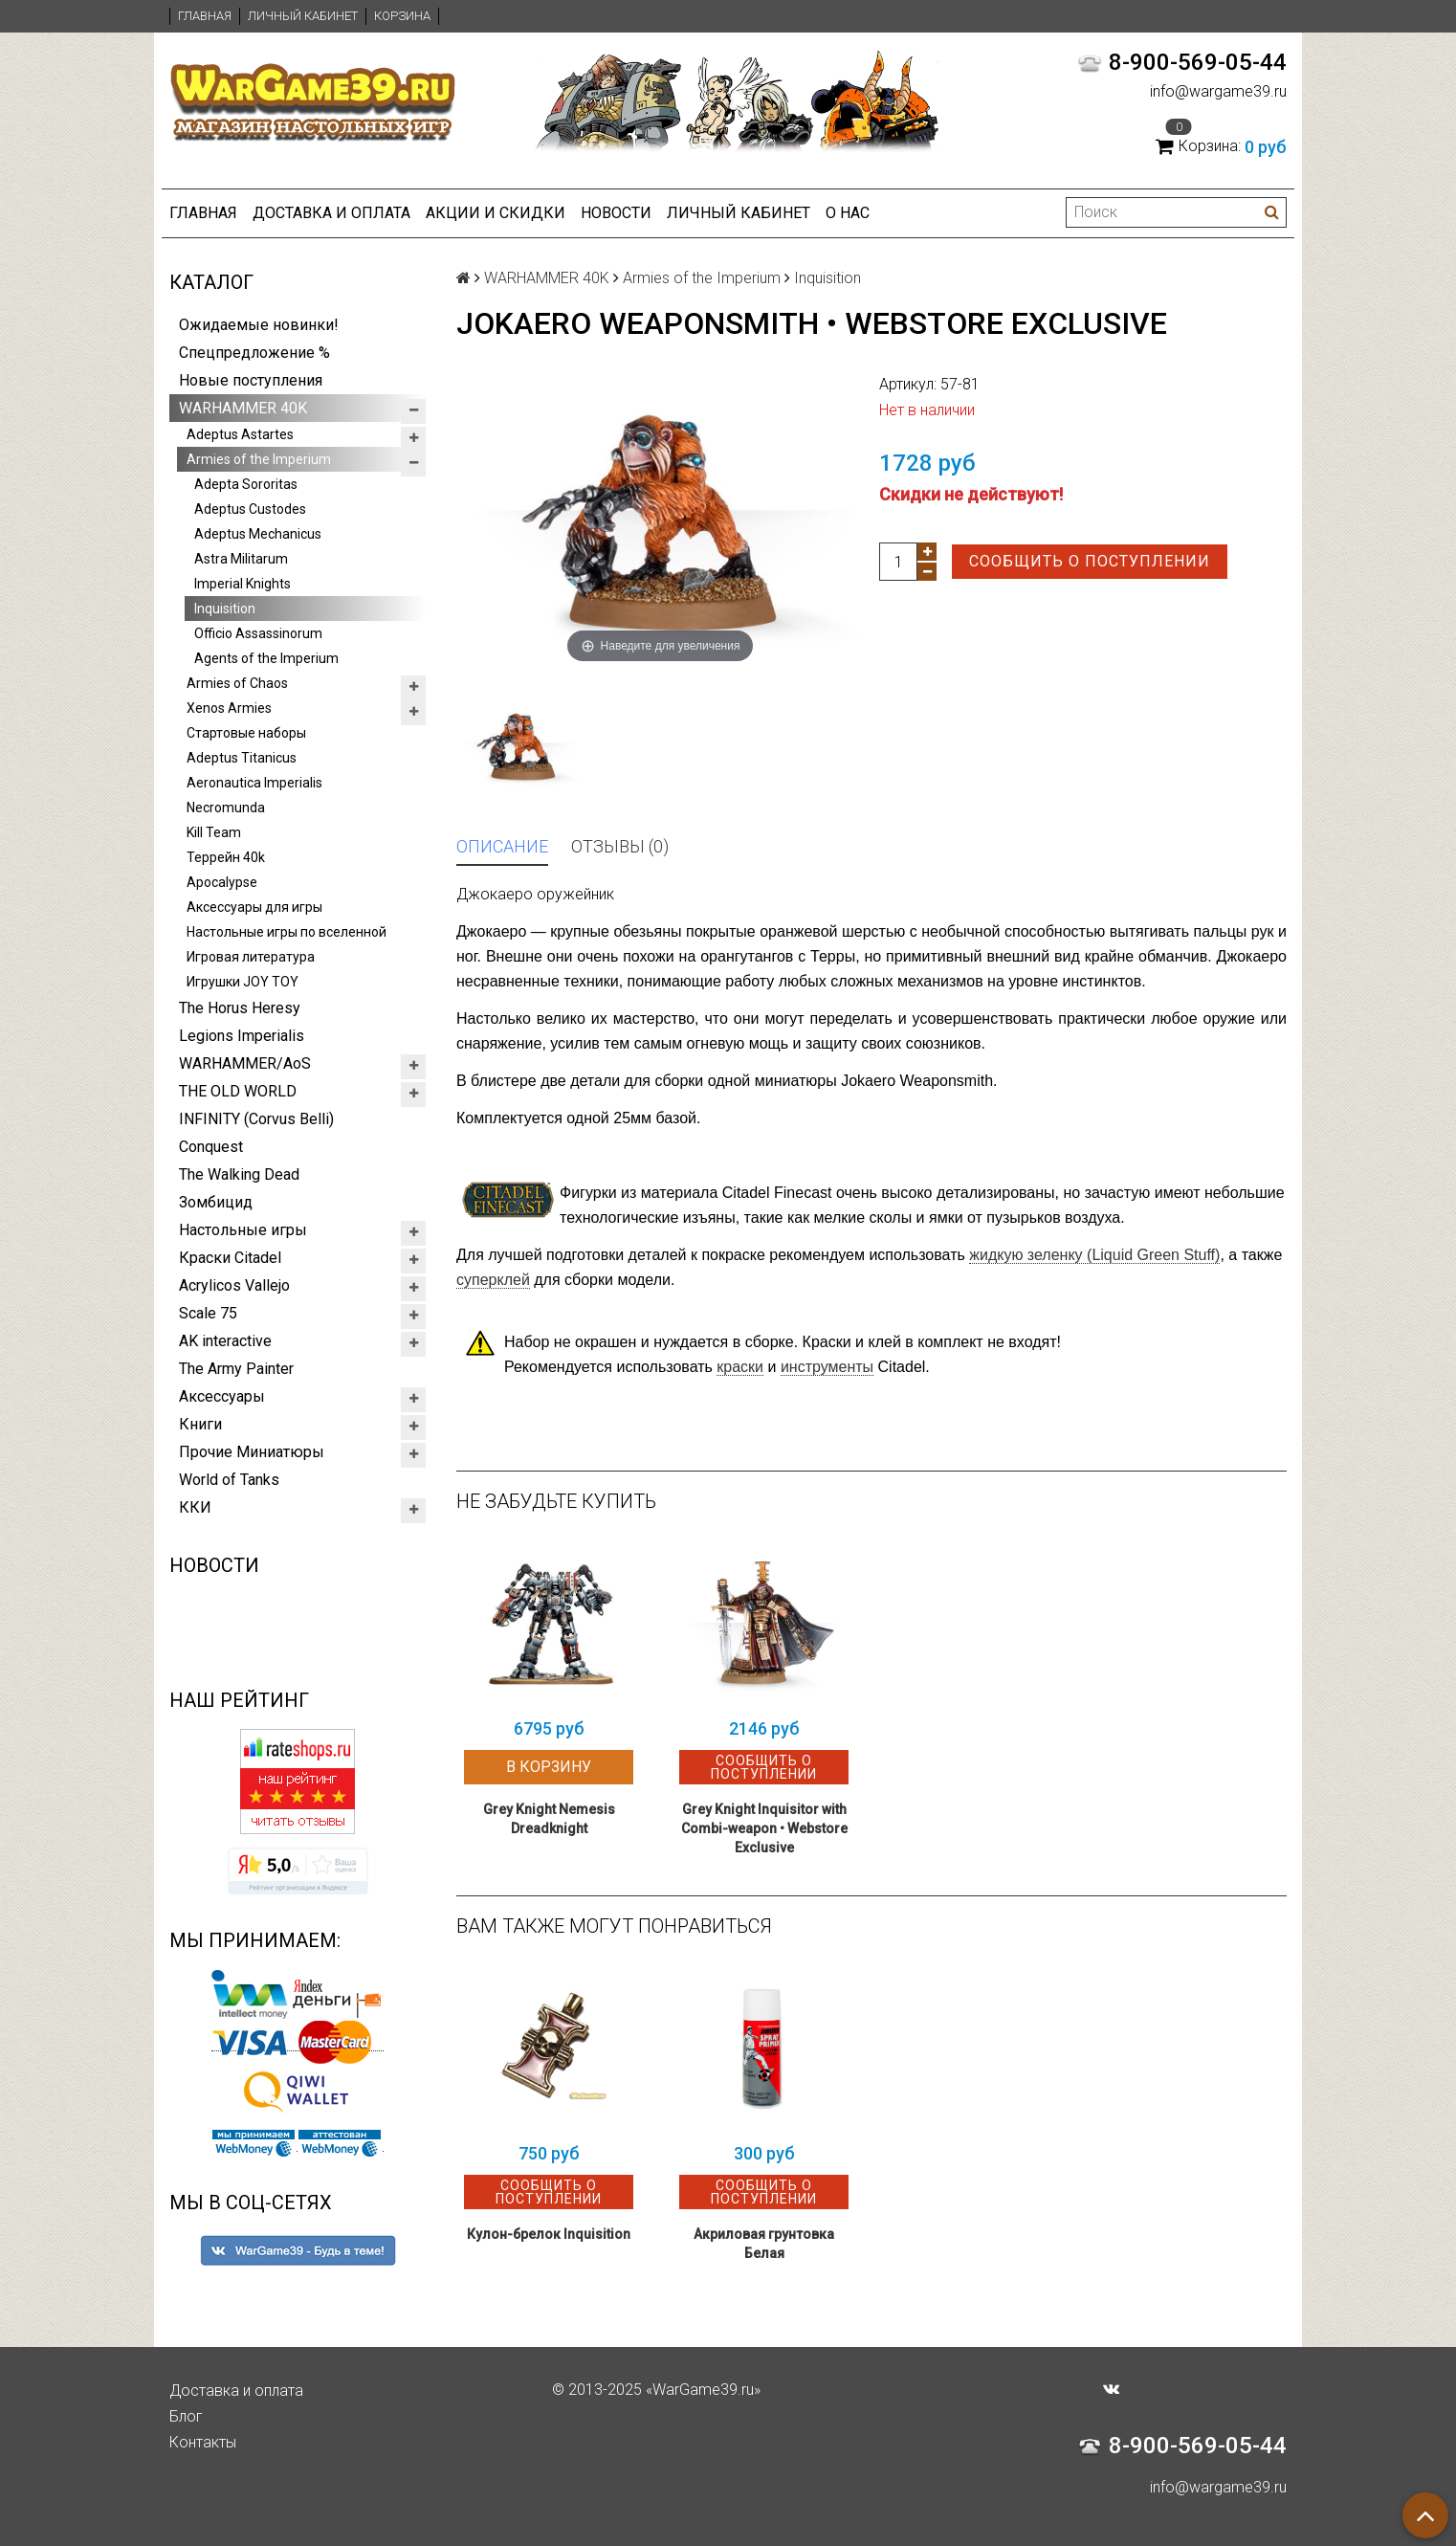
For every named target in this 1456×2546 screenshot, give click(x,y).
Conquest (211, 1147)
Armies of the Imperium (259, 459)
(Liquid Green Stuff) (1094, 1255)
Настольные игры (243, 1230)
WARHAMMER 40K (243, 408)
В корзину (548, 1767)
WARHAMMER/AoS (245, 1063)
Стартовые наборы (246, 733)
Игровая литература (251, 956)
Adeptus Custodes (250, 509)
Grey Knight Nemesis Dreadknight (549, 1819)
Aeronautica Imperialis (254, 782)
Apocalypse (222, 882)
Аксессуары (222, 1396)
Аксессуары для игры (254, 907)
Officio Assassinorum (258, 633)
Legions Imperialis (241, 1036)
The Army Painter (236, 1369)
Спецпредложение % (254, 352)
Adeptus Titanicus (242, 757)
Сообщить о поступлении (1089, 561)
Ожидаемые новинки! (259, 325)
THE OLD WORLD (238, 1091)
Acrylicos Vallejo (234, 1285)
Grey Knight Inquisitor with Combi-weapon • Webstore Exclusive (764, 1828)
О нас (848, 213)
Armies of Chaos (237, 683)
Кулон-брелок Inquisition (548, 2234)
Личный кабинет (303, 16)
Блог (186, 2416)
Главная (205, 16)
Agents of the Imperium (266, 658)
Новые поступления (250, 380)
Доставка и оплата (331, 213)
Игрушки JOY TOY (242, 981)
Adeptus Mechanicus (257, 534)
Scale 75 (208, 1313)
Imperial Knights (242, 583)
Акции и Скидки (495, 213)
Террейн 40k (226, 857)
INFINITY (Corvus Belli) (256, 1119)
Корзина (402, 16)
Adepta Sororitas (246, 484)
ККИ (195, 1507)
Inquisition (224, 608)
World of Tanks (229, 1480)
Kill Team (214, 832)
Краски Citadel (230, 1258)
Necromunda (226, 807)
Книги (200, 1424)
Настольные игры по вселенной (286, 932)
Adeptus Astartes (240, 434)
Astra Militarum (241, 558)
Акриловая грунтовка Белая (764, 2243)
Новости (616, 213)
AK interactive (225, 1341)
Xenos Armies (229, 708)
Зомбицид (216, 1202)
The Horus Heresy (239, 1008)
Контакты (202, 2442)
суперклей (493, 1280)
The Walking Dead (239, 1174)
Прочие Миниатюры (251, 1452)
